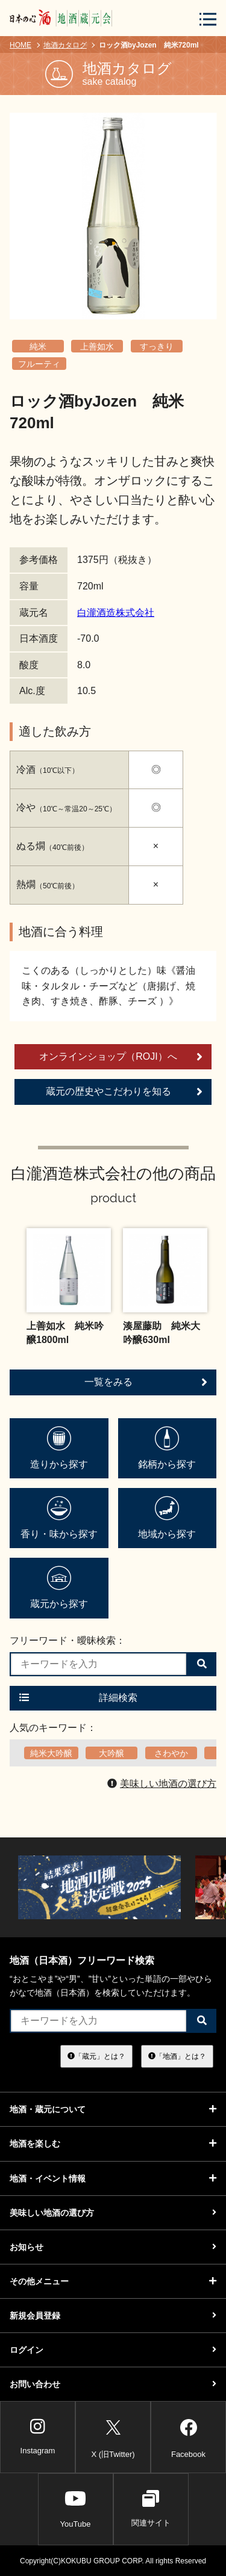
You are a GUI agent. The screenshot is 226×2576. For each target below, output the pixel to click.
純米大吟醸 (51, 1753)
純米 (38, 346)
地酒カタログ (65, 45)
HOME (20, 45)
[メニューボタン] (207, 18)
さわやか (171, 1753)
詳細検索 (78, 1697)
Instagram (37, 2436)
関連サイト (151, 2508)
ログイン (113, 2350)
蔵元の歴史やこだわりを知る (124, 1092)
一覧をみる (146, 1382)
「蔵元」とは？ (96, 2056)
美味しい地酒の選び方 (161, 1783)
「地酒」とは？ (177, 2056)
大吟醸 (111, 1753)
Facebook (188, 2436)
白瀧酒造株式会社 (115, 612)
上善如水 (97, 346)
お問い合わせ (113, 2384)
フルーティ (39, 364)
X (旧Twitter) (112, 2436)
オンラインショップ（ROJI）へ (120, 1057)
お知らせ (113, 2247)
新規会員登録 (113, 2315)
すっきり (157, 346)
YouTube (75, 2508)
